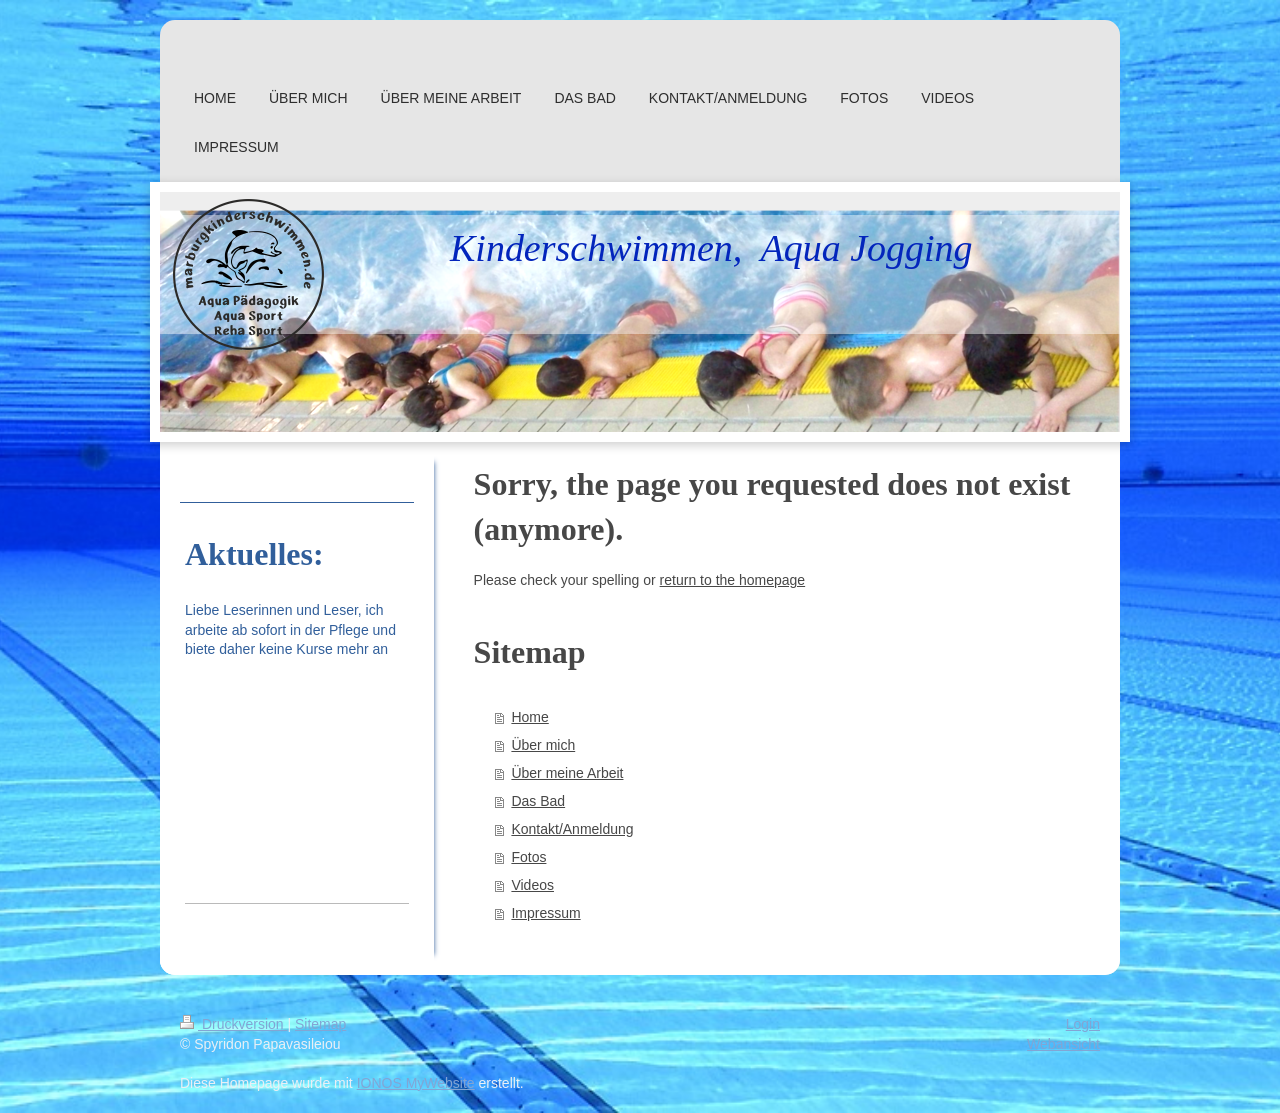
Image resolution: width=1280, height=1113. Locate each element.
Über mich (543, 745)
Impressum (545, 913)
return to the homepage (733, 580)
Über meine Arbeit (567, 773)
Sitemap (320, 1024)
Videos (532, 885)
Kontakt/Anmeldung (572, 829)
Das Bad (538, 801)
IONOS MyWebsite (416, 1083)
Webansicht (1063, 1044)
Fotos (528, 857)
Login (1083, 1024)
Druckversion (233, 1024)
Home (529, 717)
